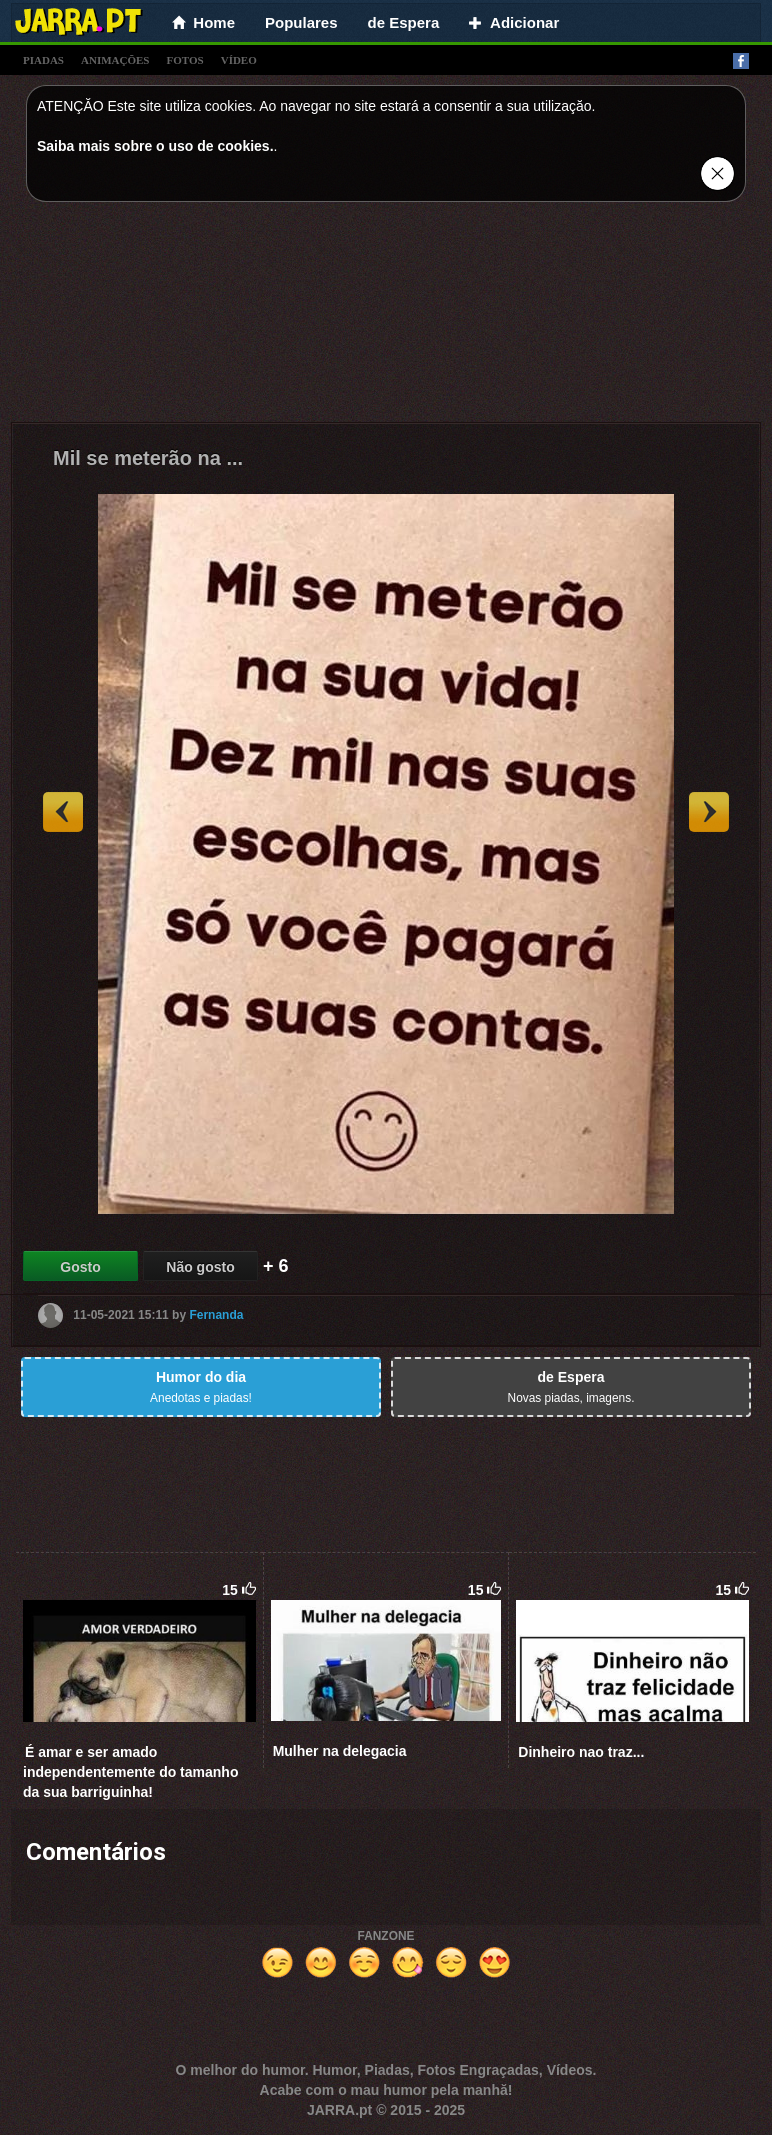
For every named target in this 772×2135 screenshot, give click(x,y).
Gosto (80, 1267)
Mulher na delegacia (340, 1751)
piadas (43, 60)
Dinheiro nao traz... (581, 1752)
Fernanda (216, 1315)
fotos (185, 60)
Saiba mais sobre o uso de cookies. (155, 146)
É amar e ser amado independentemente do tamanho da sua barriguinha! (130, 1772)
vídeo (239, 60)
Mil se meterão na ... (148, 458)
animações (115, 60)
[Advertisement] (386, 317)
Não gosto (200, 1267)
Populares (301, 22)
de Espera (404, 22)
